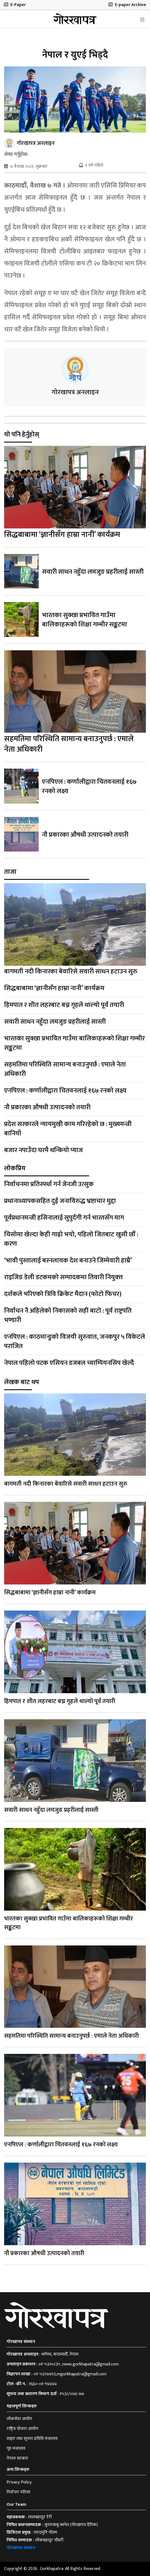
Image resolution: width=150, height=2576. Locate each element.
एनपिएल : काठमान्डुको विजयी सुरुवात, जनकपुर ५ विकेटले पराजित (74, 1341)
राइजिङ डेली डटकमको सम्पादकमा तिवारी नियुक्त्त (63, 1277)
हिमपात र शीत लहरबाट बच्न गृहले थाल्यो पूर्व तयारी (64, 1004)
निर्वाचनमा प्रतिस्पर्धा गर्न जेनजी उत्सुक (49, 1184)
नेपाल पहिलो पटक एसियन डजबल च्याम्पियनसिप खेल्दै (69, 1362)
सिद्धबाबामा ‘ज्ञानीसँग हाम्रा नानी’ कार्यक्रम (62, 534)
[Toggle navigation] (142, 19)
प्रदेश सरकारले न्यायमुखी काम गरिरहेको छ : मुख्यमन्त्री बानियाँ (68, 1129)
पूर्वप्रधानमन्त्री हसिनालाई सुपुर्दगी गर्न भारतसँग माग (64, 1217)
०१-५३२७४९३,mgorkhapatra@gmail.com (69, 2374)
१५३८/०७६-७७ (72, 2394)
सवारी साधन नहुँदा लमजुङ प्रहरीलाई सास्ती (93, 571)
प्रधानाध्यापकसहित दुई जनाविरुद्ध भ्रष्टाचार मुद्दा (60, 1200)
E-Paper (15, 5)
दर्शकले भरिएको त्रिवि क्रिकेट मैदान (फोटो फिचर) (62, 1294)
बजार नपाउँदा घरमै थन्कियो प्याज (43, 1150)
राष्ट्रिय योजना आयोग (22, 2428)
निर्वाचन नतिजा (18, 2492)
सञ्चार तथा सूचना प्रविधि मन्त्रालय (32, 2438)
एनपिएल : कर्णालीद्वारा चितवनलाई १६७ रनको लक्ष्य (89, 786)
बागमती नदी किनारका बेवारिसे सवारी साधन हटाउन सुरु (70, 971)
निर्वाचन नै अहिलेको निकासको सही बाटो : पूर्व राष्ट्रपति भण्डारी (68, 1315)
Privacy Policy (19, 2482)
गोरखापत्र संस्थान (21, 2548)
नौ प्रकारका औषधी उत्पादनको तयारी (85, 834)
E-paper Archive (127, 5)
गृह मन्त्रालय (16, 2448)
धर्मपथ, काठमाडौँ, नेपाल (59, 2354)
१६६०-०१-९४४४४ (43, 2384)
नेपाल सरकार (17, 2458)
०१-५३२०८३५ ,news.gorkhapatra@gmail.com (78, 2364)
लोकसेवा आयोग (19, 2419)
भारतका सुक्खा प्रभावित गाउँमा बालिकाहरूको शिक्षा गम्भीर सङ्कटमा (84, 620)
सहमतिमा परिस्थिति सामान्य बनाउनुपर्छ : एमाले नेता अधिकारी (69, 744)
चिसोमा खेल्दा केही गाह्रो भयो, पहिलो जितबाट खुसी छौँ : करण (71, 1239)
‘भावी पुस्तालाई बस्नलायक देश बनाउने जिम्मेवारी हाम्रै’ (68, 1260)
